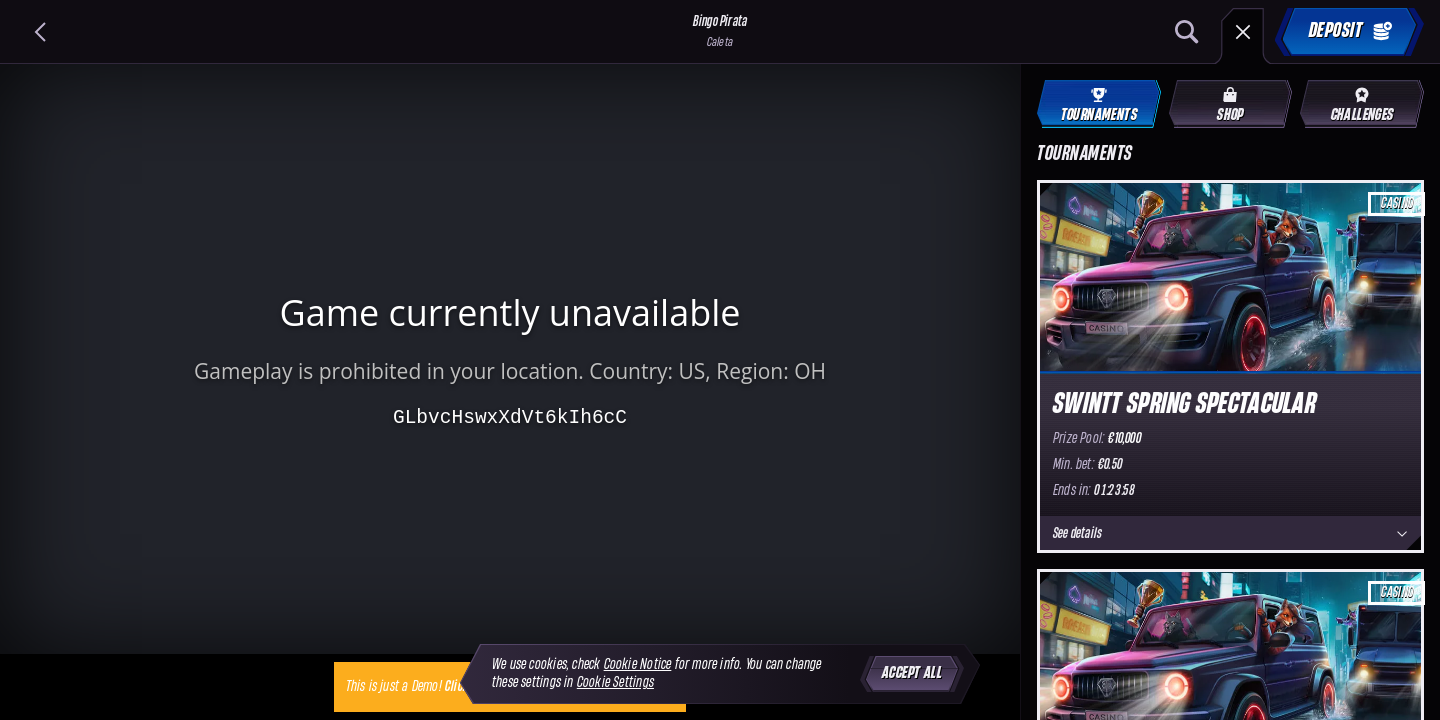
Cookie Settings (615, 682)
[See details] (1402, 534)
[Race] (1243, 32)
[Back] (40, 32)
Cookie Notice (638, 664)
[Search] (1187, 32)
